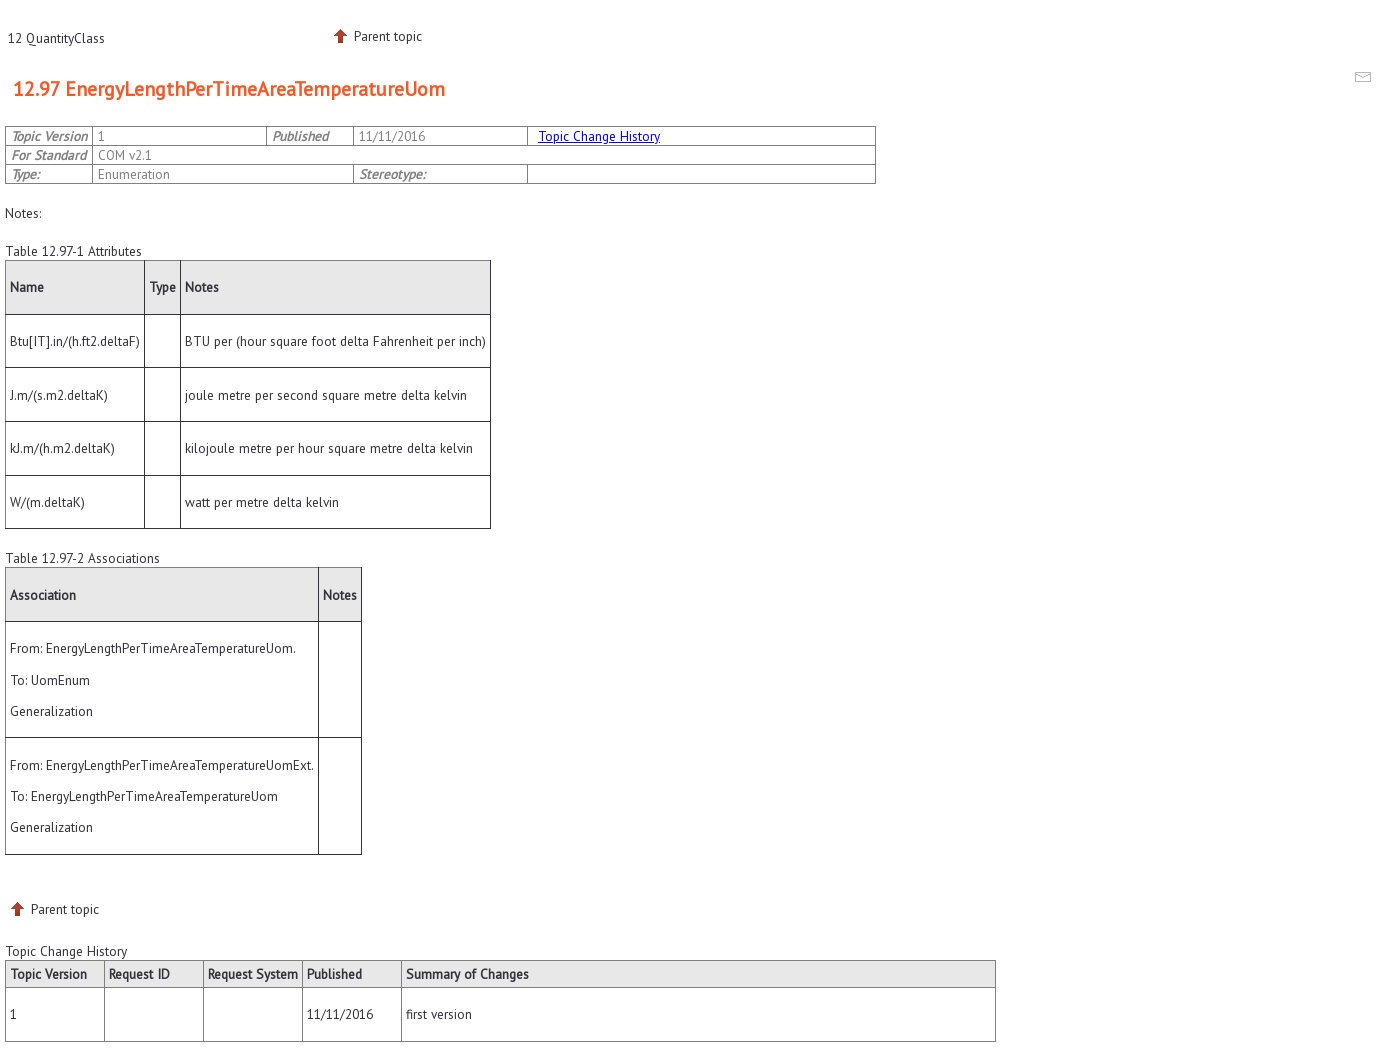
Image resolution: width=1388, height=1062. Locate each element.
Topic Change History (599, 136)
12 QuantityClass (56, 38)
